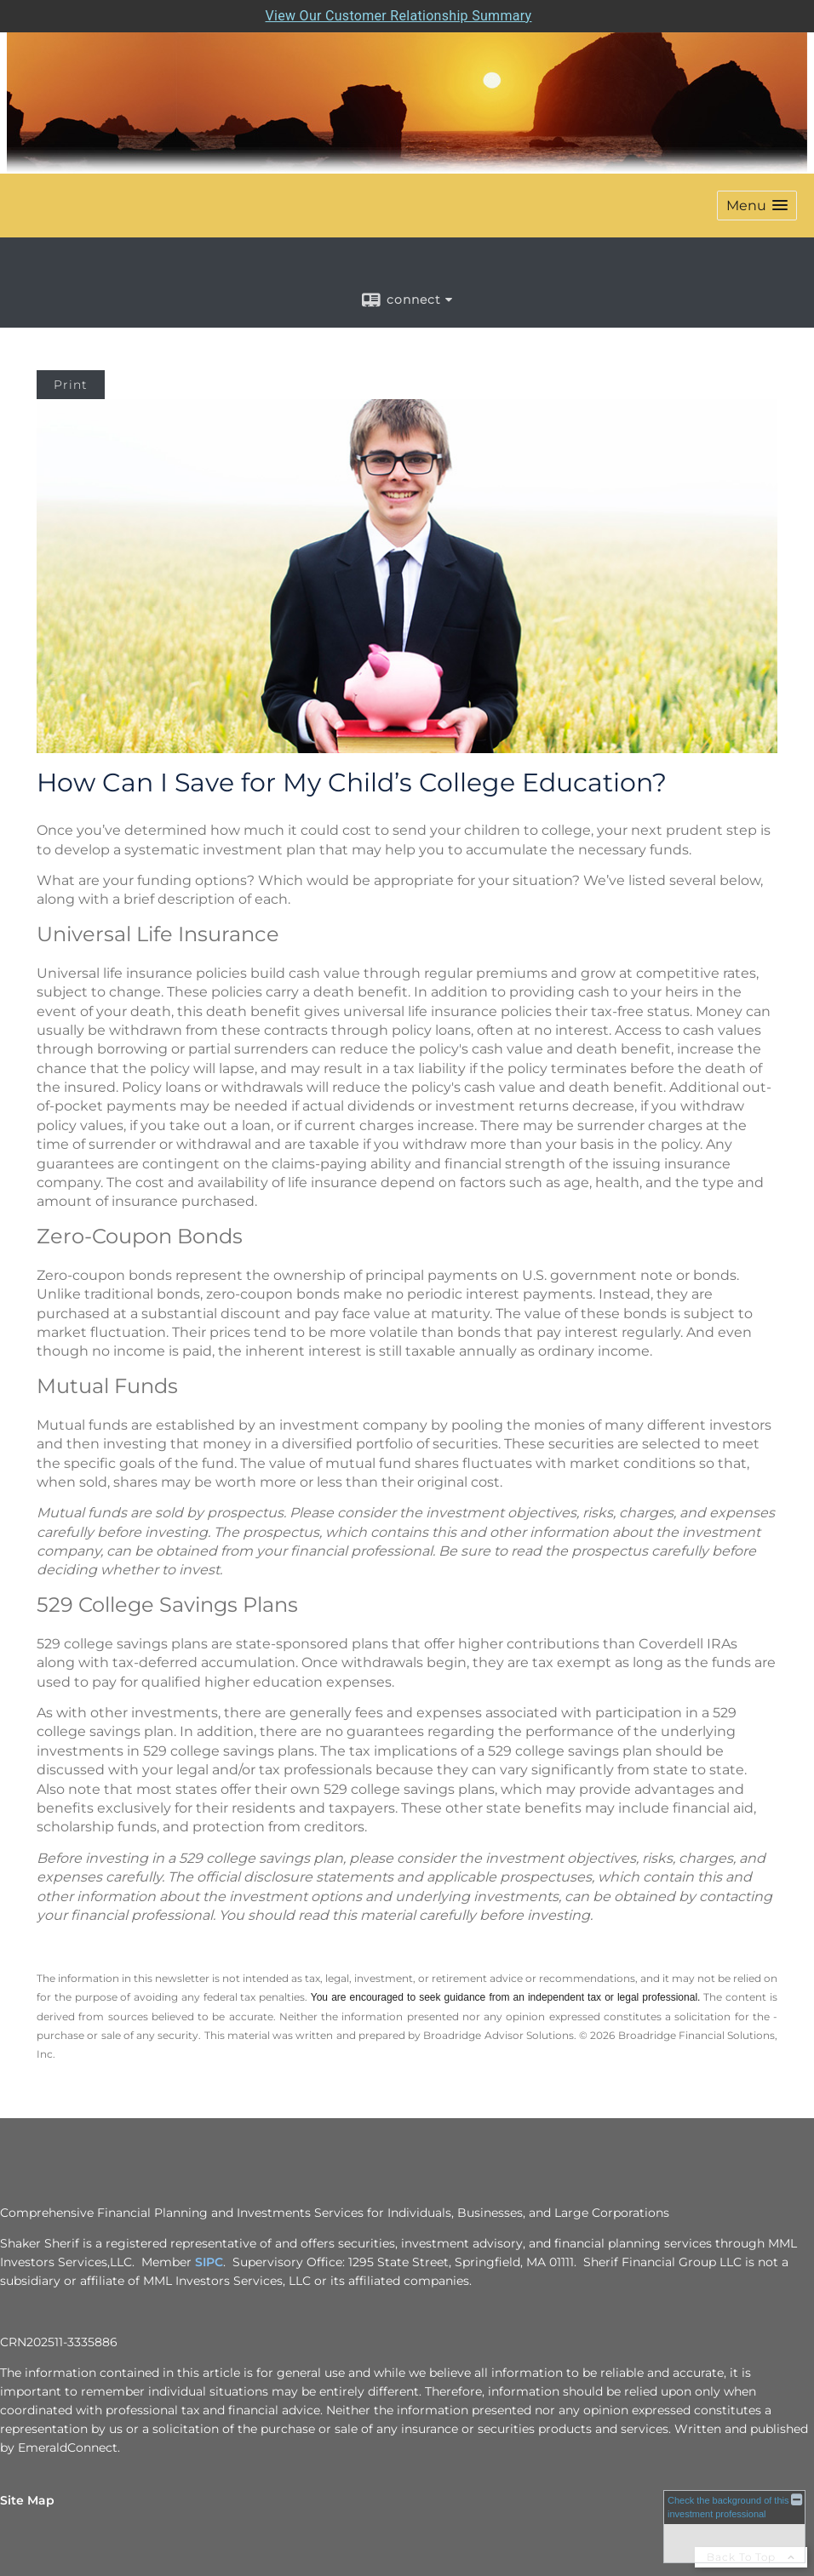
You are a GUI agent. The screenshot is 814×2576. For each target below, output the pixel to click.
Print (71, 384)
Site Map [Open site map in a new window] (27, 2500)
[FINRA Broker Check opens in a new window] (734, 2526)
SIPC (209, 2262)
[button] (757, 205)
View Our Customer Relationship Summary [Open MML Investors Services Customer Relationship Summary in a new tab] (399, 16)
